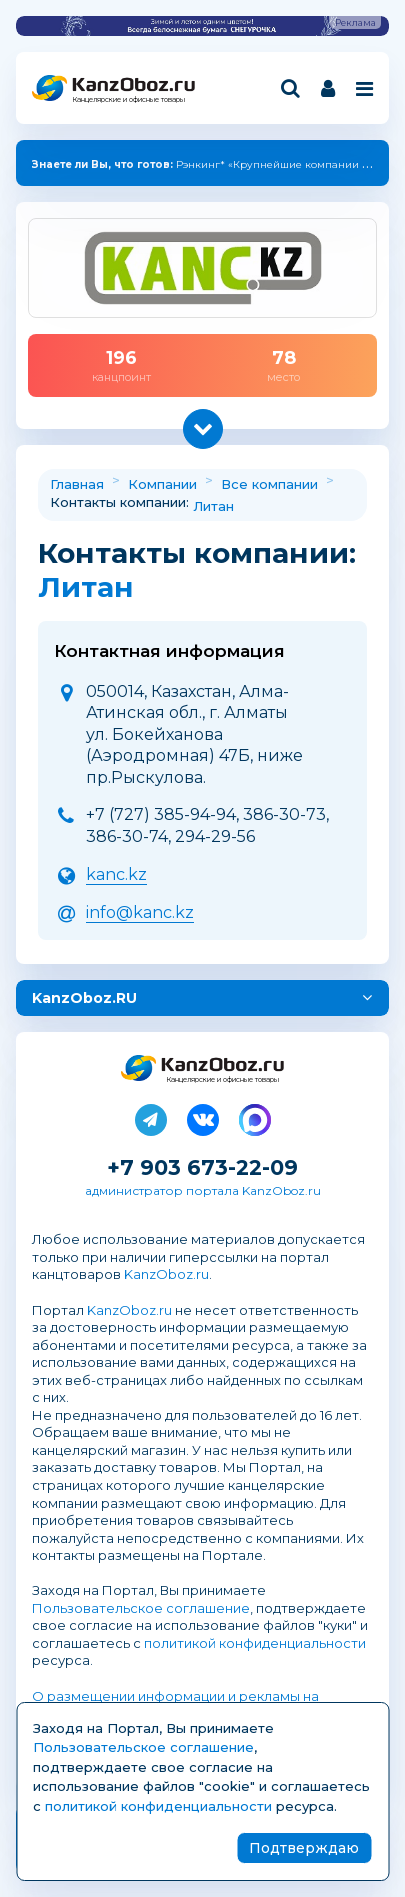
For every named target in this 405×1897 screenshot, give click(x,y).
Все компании (269, 484)
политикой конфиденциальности (255, 1643)
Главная (77, 484)
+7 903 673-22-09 (202, 1167)
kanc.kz (116, 874)
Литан (213, 506)
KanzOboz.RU (84, 998)
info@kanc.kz (140, 912)
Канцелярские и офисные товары (128, 99)
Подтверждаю (304, 1848)
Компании (162, 484)
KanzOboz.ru (166, 1274)
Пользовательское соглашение (141, 1608)
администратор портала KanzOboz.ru (203, 1190)
